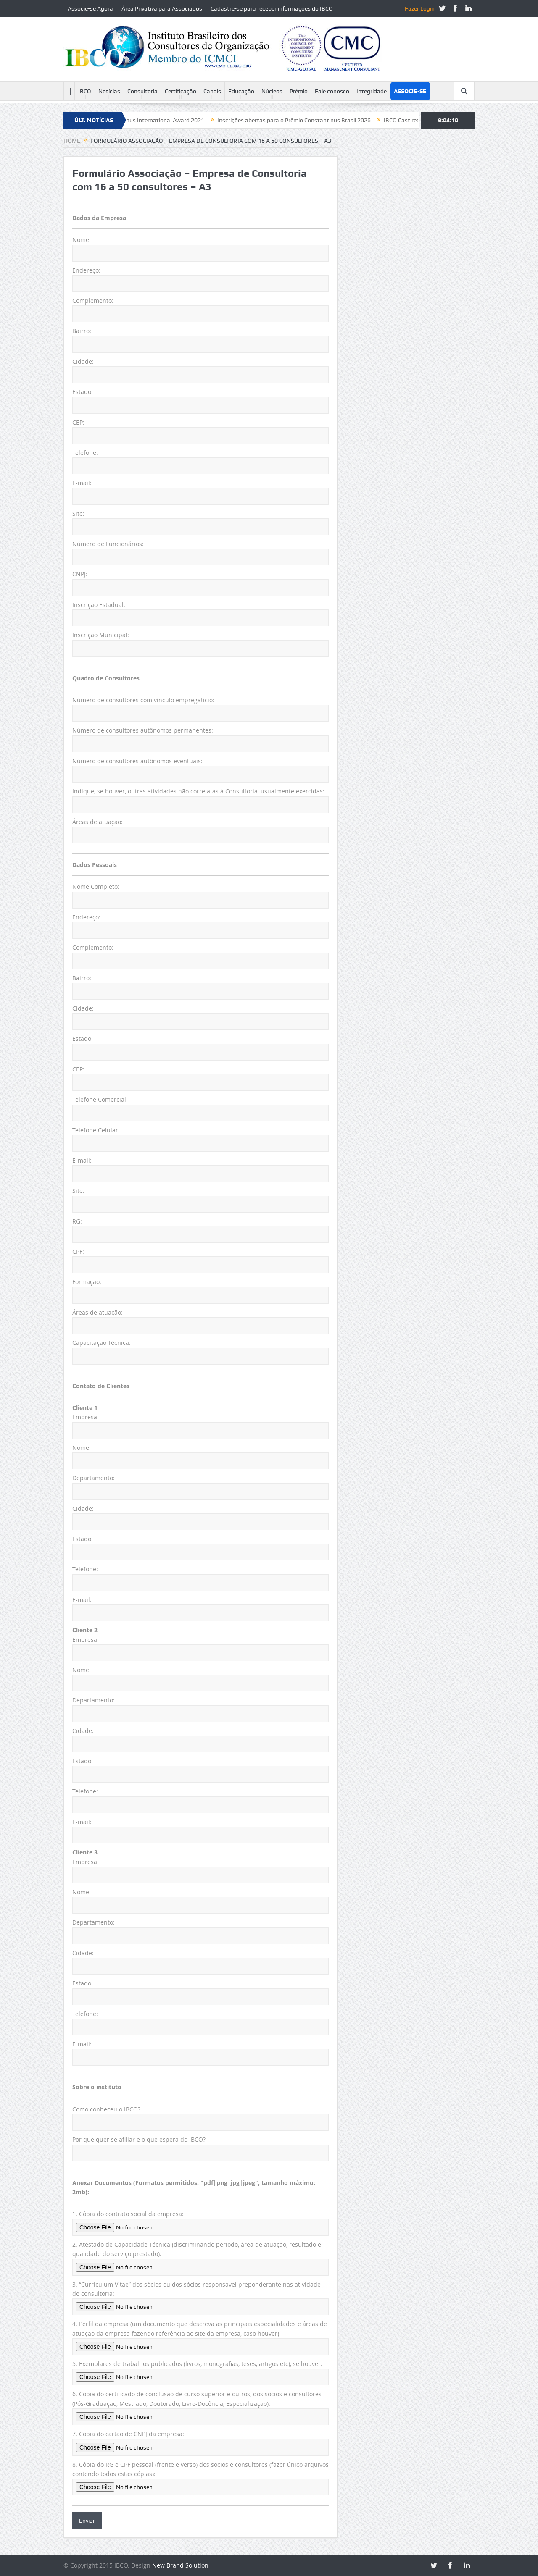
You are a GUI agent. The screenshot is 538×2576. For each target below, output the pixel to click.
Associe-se (410, 91)
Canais (212, 91)
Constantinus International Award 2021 (164, 120)
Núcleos (271, 91)
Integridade (371, 91)
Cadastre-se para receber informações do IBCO (272, 8)
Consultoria (142, 91)
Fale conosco (332, 91)
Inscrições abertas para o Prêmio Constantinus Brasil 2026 (306, 120)
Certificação (180, 91)
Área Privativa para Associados (161, 8)
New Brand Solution (180, 2565)
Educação (241, 91)
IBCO (84, 91)
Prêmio (299, 91)
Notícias (109, 91)
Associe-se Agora (90, 8)
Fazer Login (420, 8)
